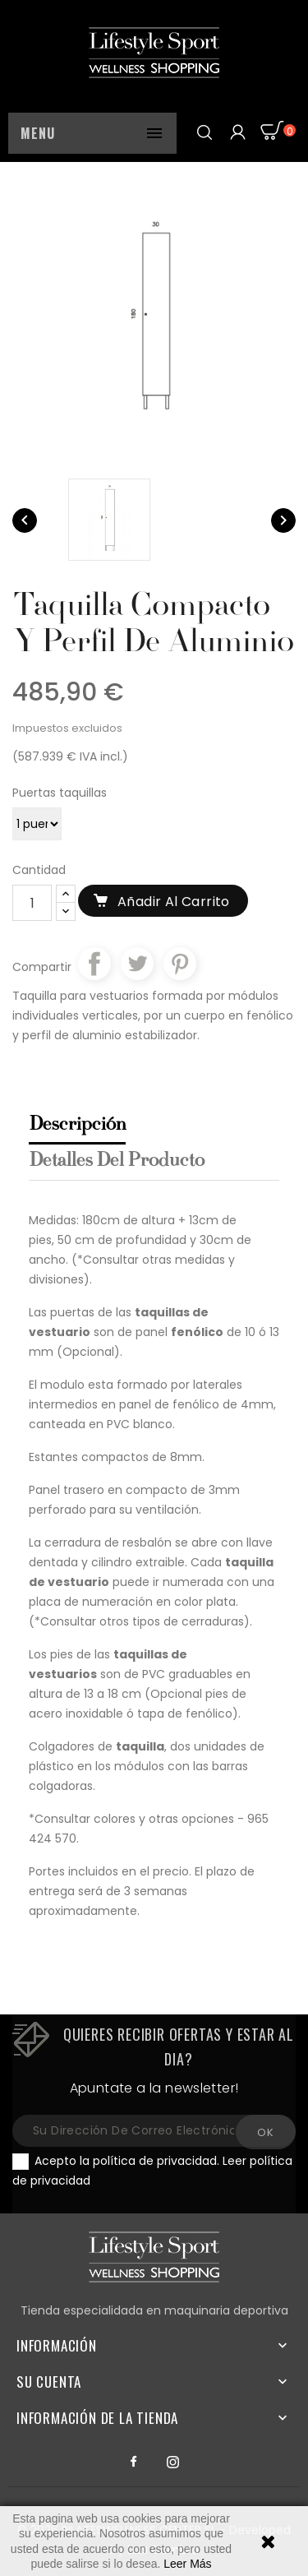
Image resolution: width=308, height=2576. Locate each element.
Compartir (94, 963)
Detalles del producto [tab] (116, 1161)
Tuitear (137, 963)
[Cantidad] (32, 903)
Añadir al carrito (173, 901)
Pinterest (179, 963)
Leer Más (187, 2563)
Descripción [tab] (77, 1125)
